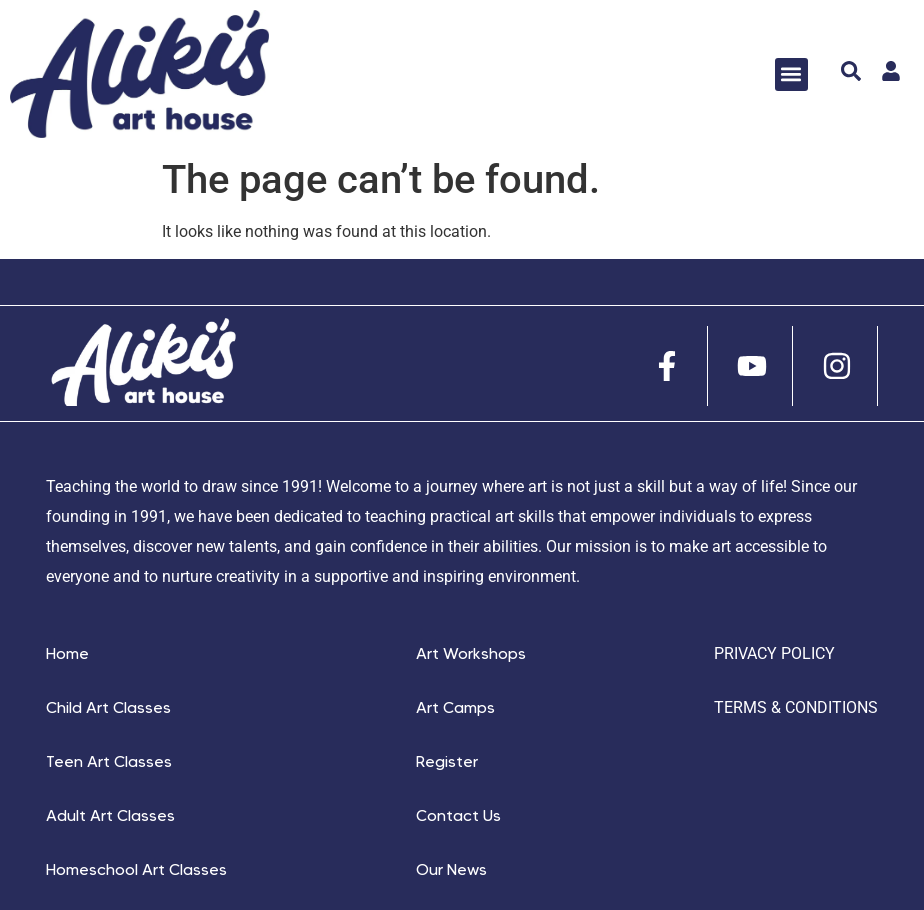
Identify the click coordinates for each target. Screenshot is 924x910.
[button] (791, 74)
